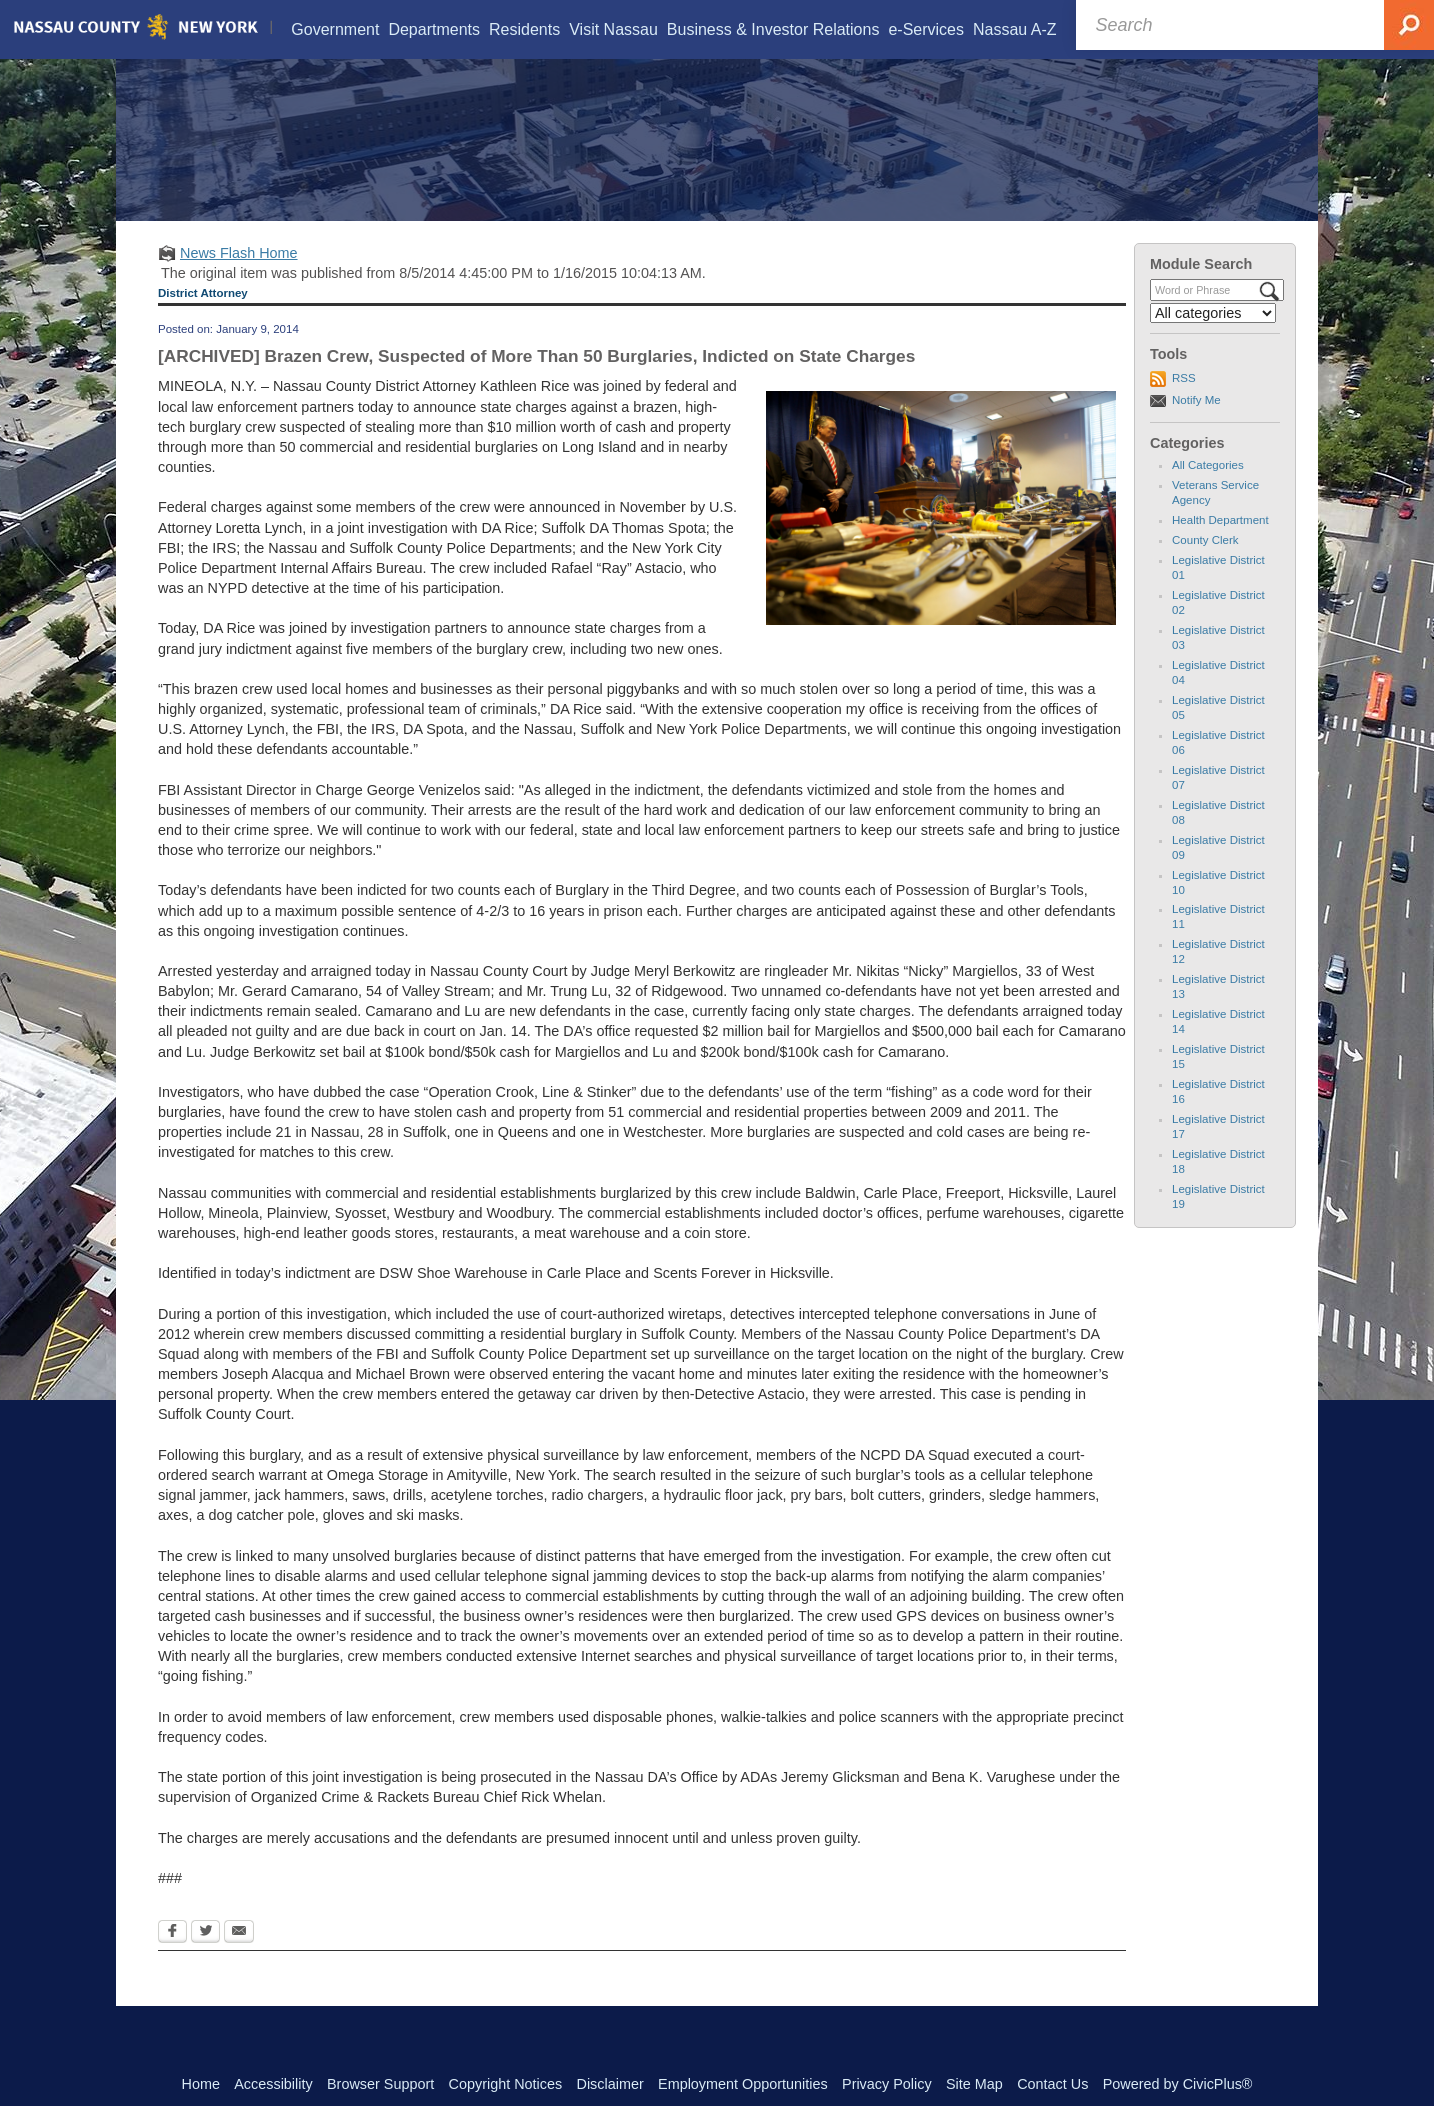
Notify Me (1196, 425)
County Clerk (1205, 565)
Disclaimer (610, 2084)
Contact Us (1052, 2084)
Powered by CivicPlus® (1178, 2084)
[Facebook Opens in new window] (172, 1959)
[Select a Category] (1213, 338)
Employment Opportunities (743, 2084)
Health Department (1220, 545)
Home (201, 2084)
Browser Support (380, 2084)
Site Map (974, 2084)
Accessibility (273, 2084)
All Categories (1208, 490)
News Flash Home (239, 278)
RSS (1184, 403)
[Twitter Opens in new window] (205, 1959)
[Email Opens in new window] (239, 1959)
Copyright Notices (506, 2084)
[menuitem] (335, 29)
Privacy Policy (887, 2084)
